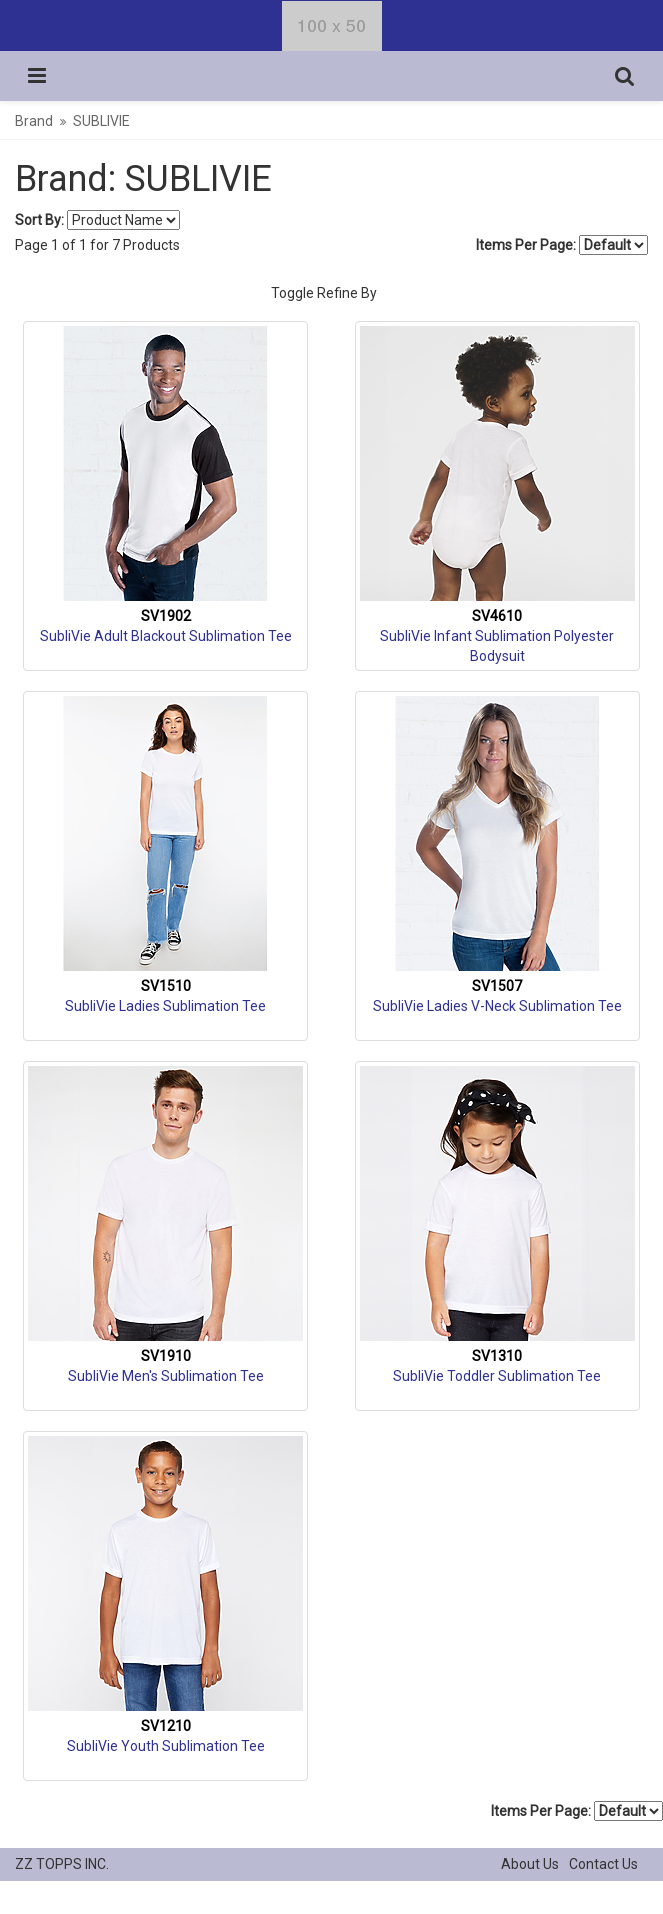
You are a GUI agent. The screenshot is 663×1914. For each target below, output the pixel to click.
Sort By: (39, 220)
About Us (530, 1864)
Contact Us (603, 1864)
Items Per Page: (562, 245)
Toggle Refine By (324, 293)
